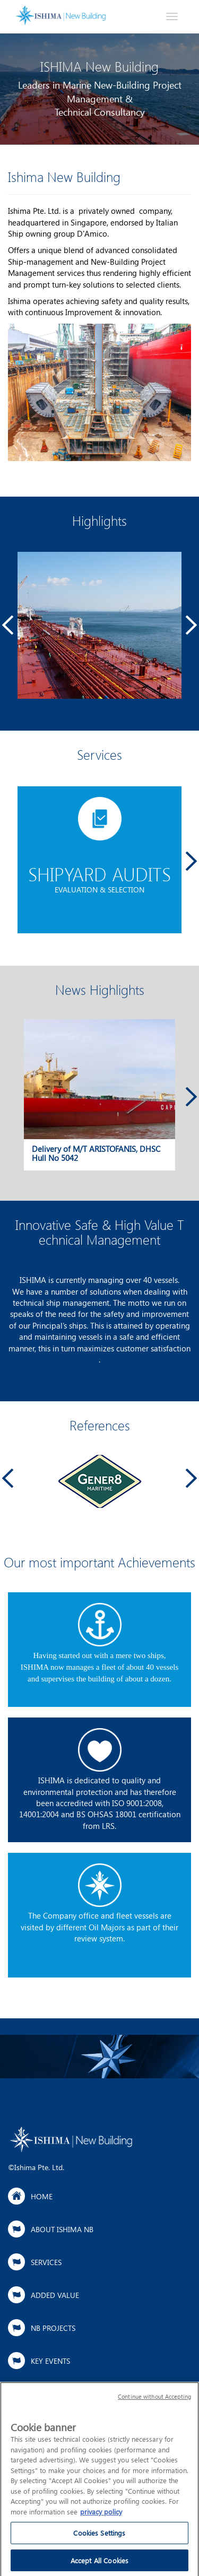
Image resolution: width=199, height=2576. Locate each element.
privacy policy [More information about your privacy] (101, 2516)
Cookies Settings (99, 2537)
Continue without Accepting (154, 2401)
